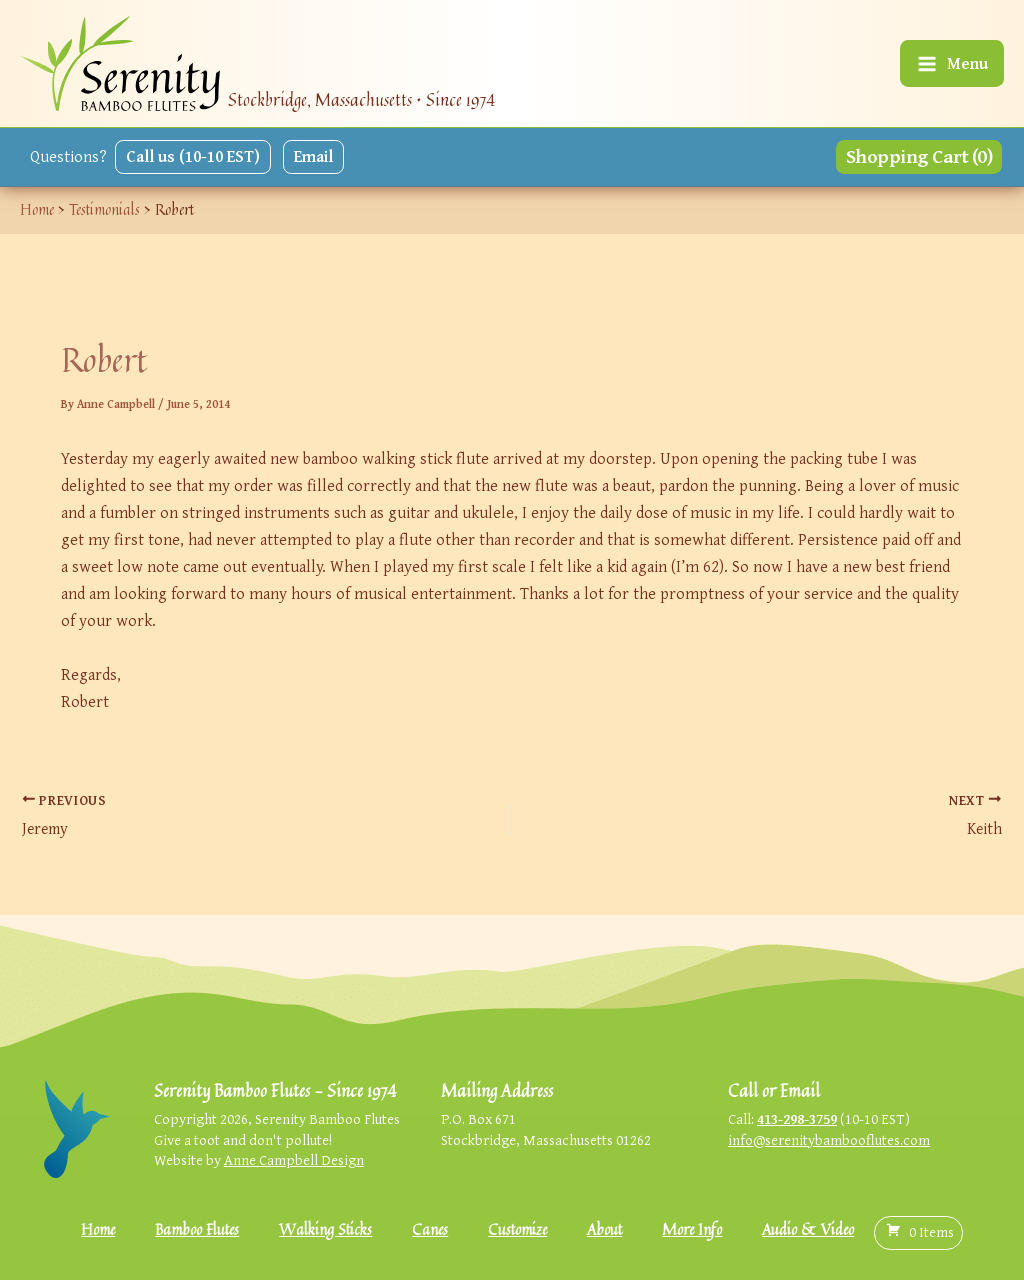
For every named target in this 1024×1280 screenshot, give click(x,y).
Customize (517, 1229)
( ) (919, 1232)
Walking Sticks (325, 1229)
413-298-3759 (797, 1118)
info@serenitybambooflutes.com (829, 1139)
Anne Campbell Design (294, 1159)
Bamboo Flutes (197, 1229)
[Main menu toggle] (952, 63)
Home (98, 1229)
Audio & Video (808, 1229)
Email (313, 156)
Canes (430, 1229)
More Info (692, 1229)
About (604, 1229)
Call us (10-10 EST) (193, 156)
